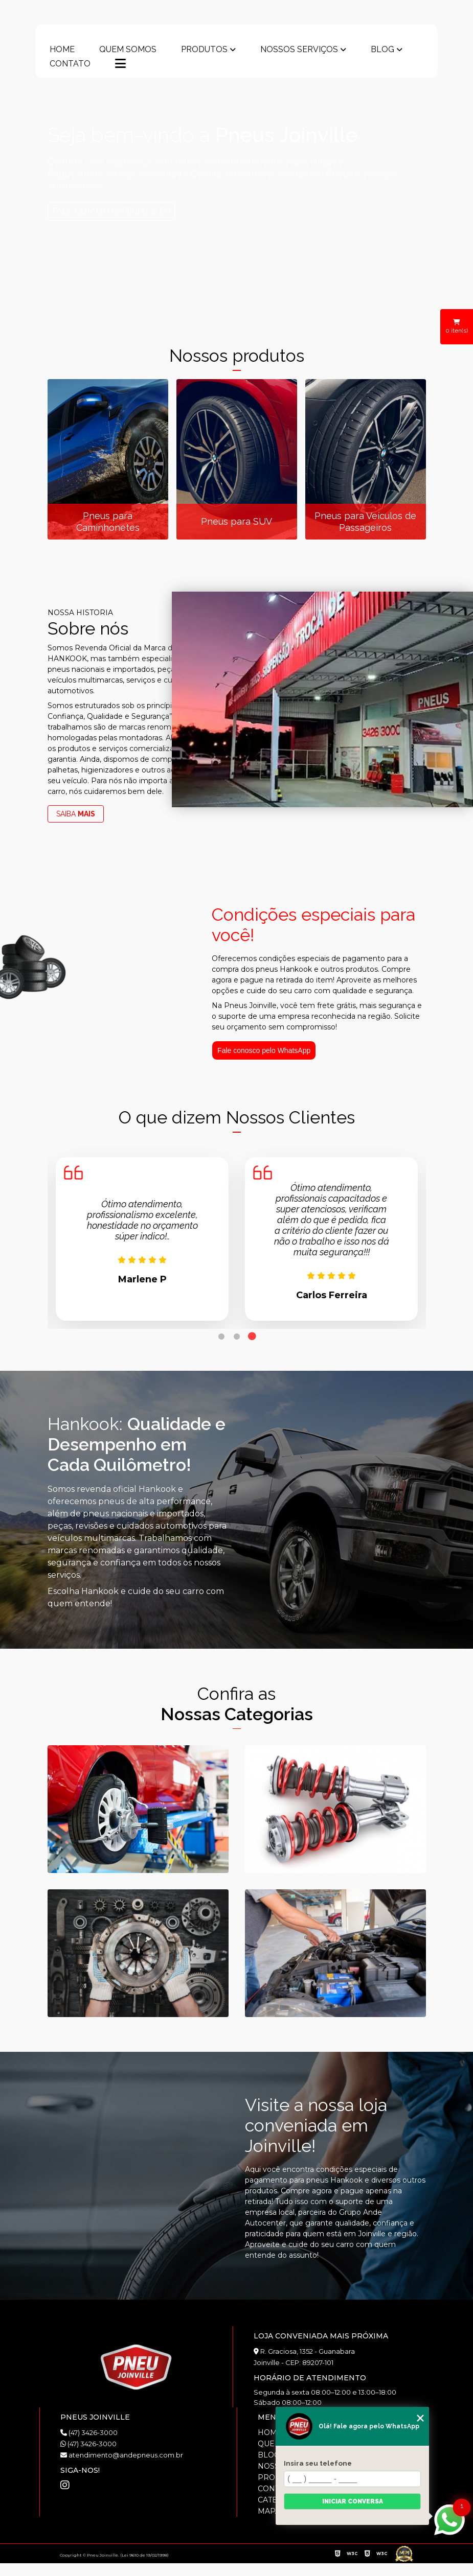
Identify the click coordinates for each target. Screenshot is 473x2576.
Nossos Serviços (299, 49)
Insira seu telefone (318, 2463)
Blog (382, 49)
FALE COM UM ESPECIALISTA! (119, 211)
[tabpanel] (142, 1239)
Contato (70, 63)
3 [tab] (252, 1336)
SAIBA (75, 814)
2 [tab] (237, 1336)
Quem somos (127, 49)
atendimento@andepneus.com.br (121, 2455)
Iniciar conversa (352, 2501)
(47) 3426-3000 (89, 2432)
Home (62, 49)
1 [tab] (221, 1336)
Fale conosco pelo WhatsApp (263, 1050)
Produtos (204, 49)
